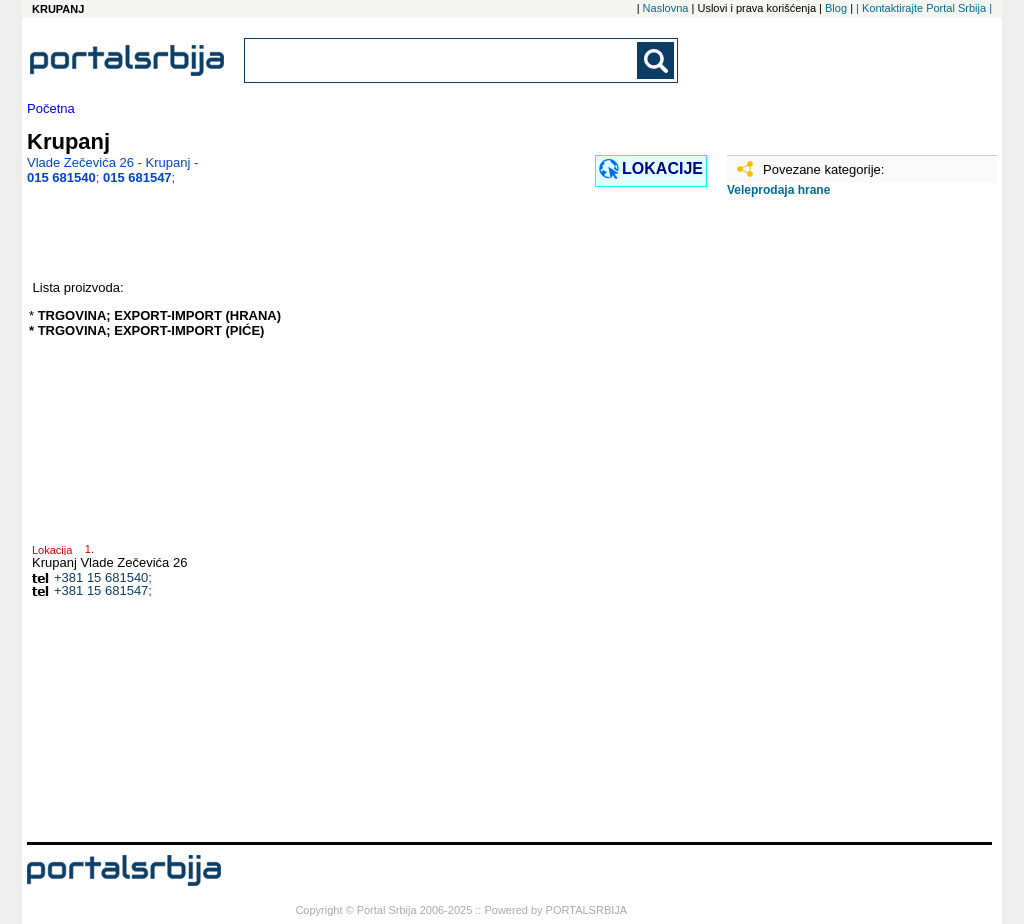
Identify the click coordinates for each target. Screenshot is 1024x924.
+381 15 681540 (101, 577)
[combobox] (442, 60)
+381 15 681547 (101, 590)
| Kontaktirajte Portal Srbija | (924, 8)
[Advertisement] (827, 527)
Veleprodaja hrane (778, 190)
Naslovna (666, 8)
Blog (836, 8)
